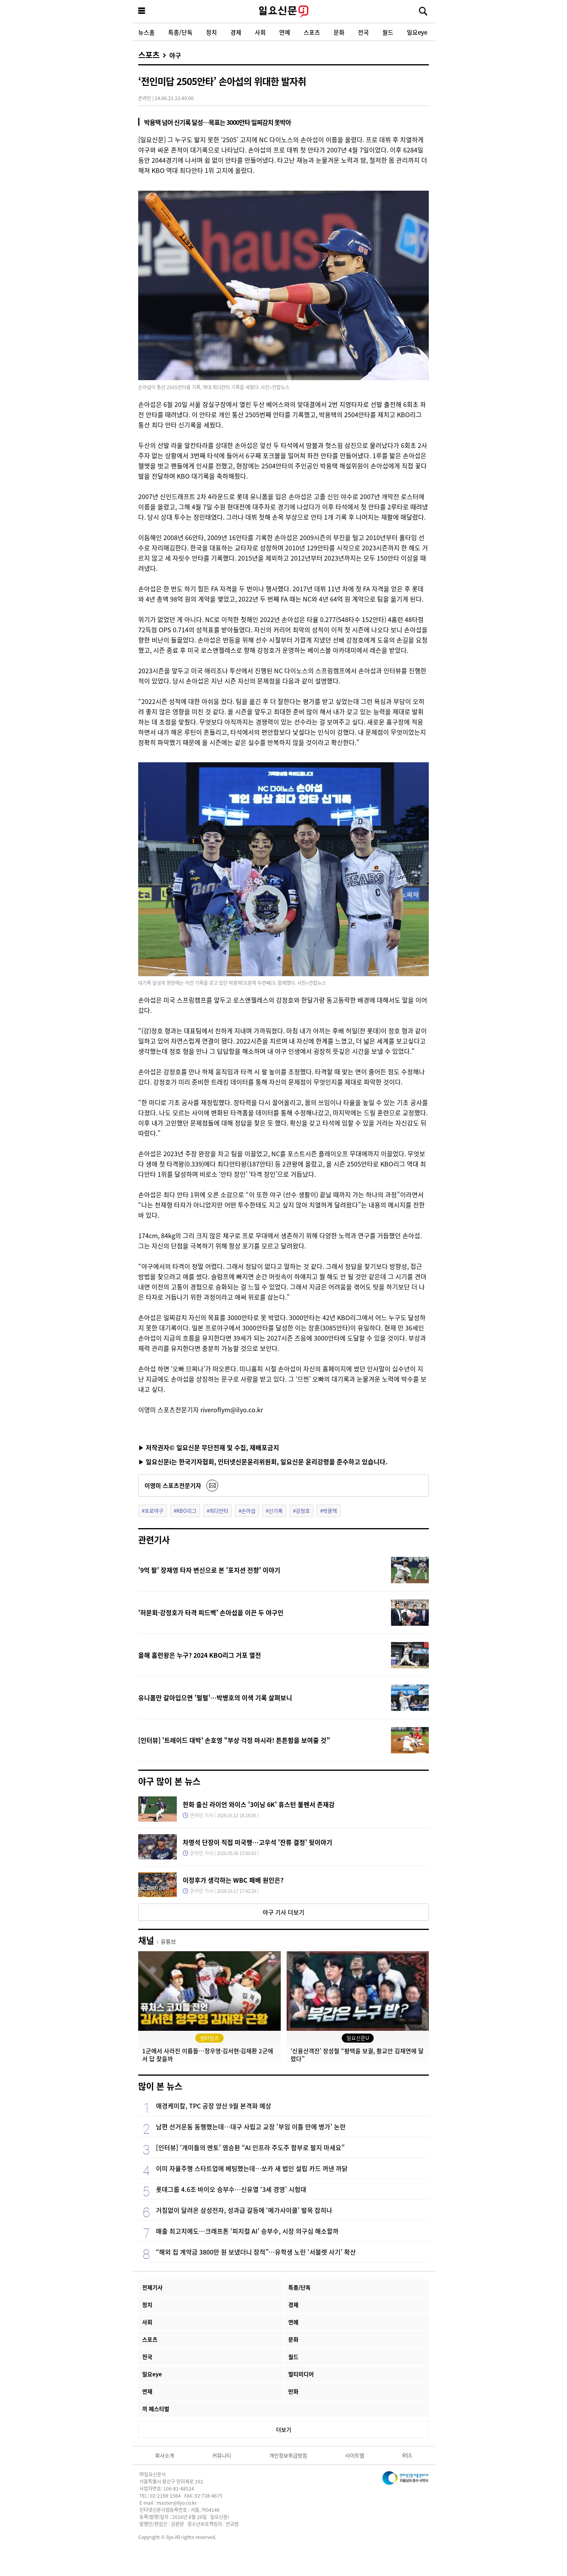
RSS (407, 2455)
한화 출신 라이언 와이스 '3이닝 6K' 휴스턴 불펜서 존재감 (259, 1804)
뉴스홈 (146, 32)
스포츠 (312, 32)
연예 (284, 32)
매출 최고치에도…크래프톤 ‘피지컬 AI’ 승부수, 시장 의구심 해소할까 (247, 2231)
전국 (363, 32)
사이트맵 (354, 2455)
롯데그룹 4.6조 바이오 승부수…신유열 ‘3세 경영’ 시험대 (231, 2189)
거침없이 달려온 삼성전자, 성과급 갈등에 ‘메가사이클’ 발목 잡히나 (244, 2210)
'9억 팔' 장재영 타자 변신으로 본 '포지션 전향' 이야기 (209, 1570)
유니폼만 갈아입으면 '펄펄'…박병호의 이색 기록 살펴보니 (215, 1697)
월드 (387, 32)
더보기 (283, 2429)
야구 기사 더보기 (283, 1912)
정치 (211, 32)
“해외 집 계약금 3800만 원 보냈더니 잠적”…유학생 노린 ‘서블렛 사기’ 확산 (256, 2251)
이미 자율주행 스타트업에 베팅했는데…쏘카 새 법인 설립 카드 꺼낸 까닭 (252, 2168)
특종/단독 (180, 32)
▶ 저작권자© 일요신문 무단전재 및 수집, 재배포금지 (208, 1447)
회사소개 (164, 2455)
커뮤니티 (221, 2455)
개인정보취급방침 (288, 2455)
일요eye (417, 32)
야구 (175, 55)
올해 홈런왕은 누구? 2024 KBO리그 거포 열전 (199, 1655)
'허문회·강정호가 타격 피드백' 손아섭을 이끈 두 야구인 (211, 1612)
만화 (293, 2391)
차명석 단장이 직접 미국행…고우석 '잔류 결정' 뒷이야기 (257, 1842)
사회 (260, 32)
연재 (147, 2391)
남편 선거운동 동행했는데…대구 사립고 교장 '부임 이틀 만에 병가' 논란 (251, 2126)
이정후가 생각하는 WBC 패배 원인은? (233, 1880)
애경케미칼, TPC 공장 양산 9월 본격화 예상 (213, 2105)
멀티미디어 (301, 2374)
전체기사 (152, 2287)
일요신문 (283, 11)
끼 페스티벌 (155, 2409)
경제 (235, 32)
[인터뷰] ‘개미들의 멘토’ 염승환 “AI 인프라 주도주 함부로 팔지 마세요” (250, 2147)
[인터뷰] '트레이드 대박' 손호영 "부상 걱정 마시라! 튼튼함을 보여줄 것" (234, 1740)
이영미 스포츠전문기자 (173, 1485)
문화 (339, 32)
